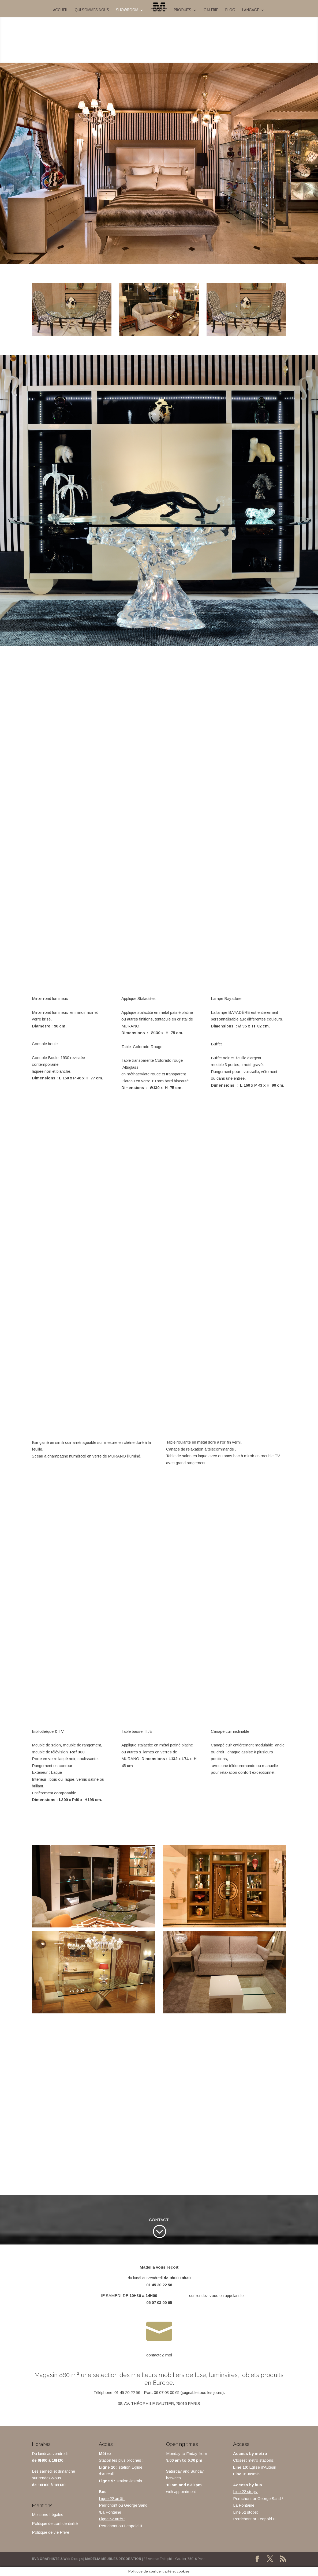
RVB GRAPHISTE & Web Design (57, 2559)
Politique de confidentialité (55, 2523)
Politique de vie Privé (50, 2532)
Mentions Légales (47, 2514)
